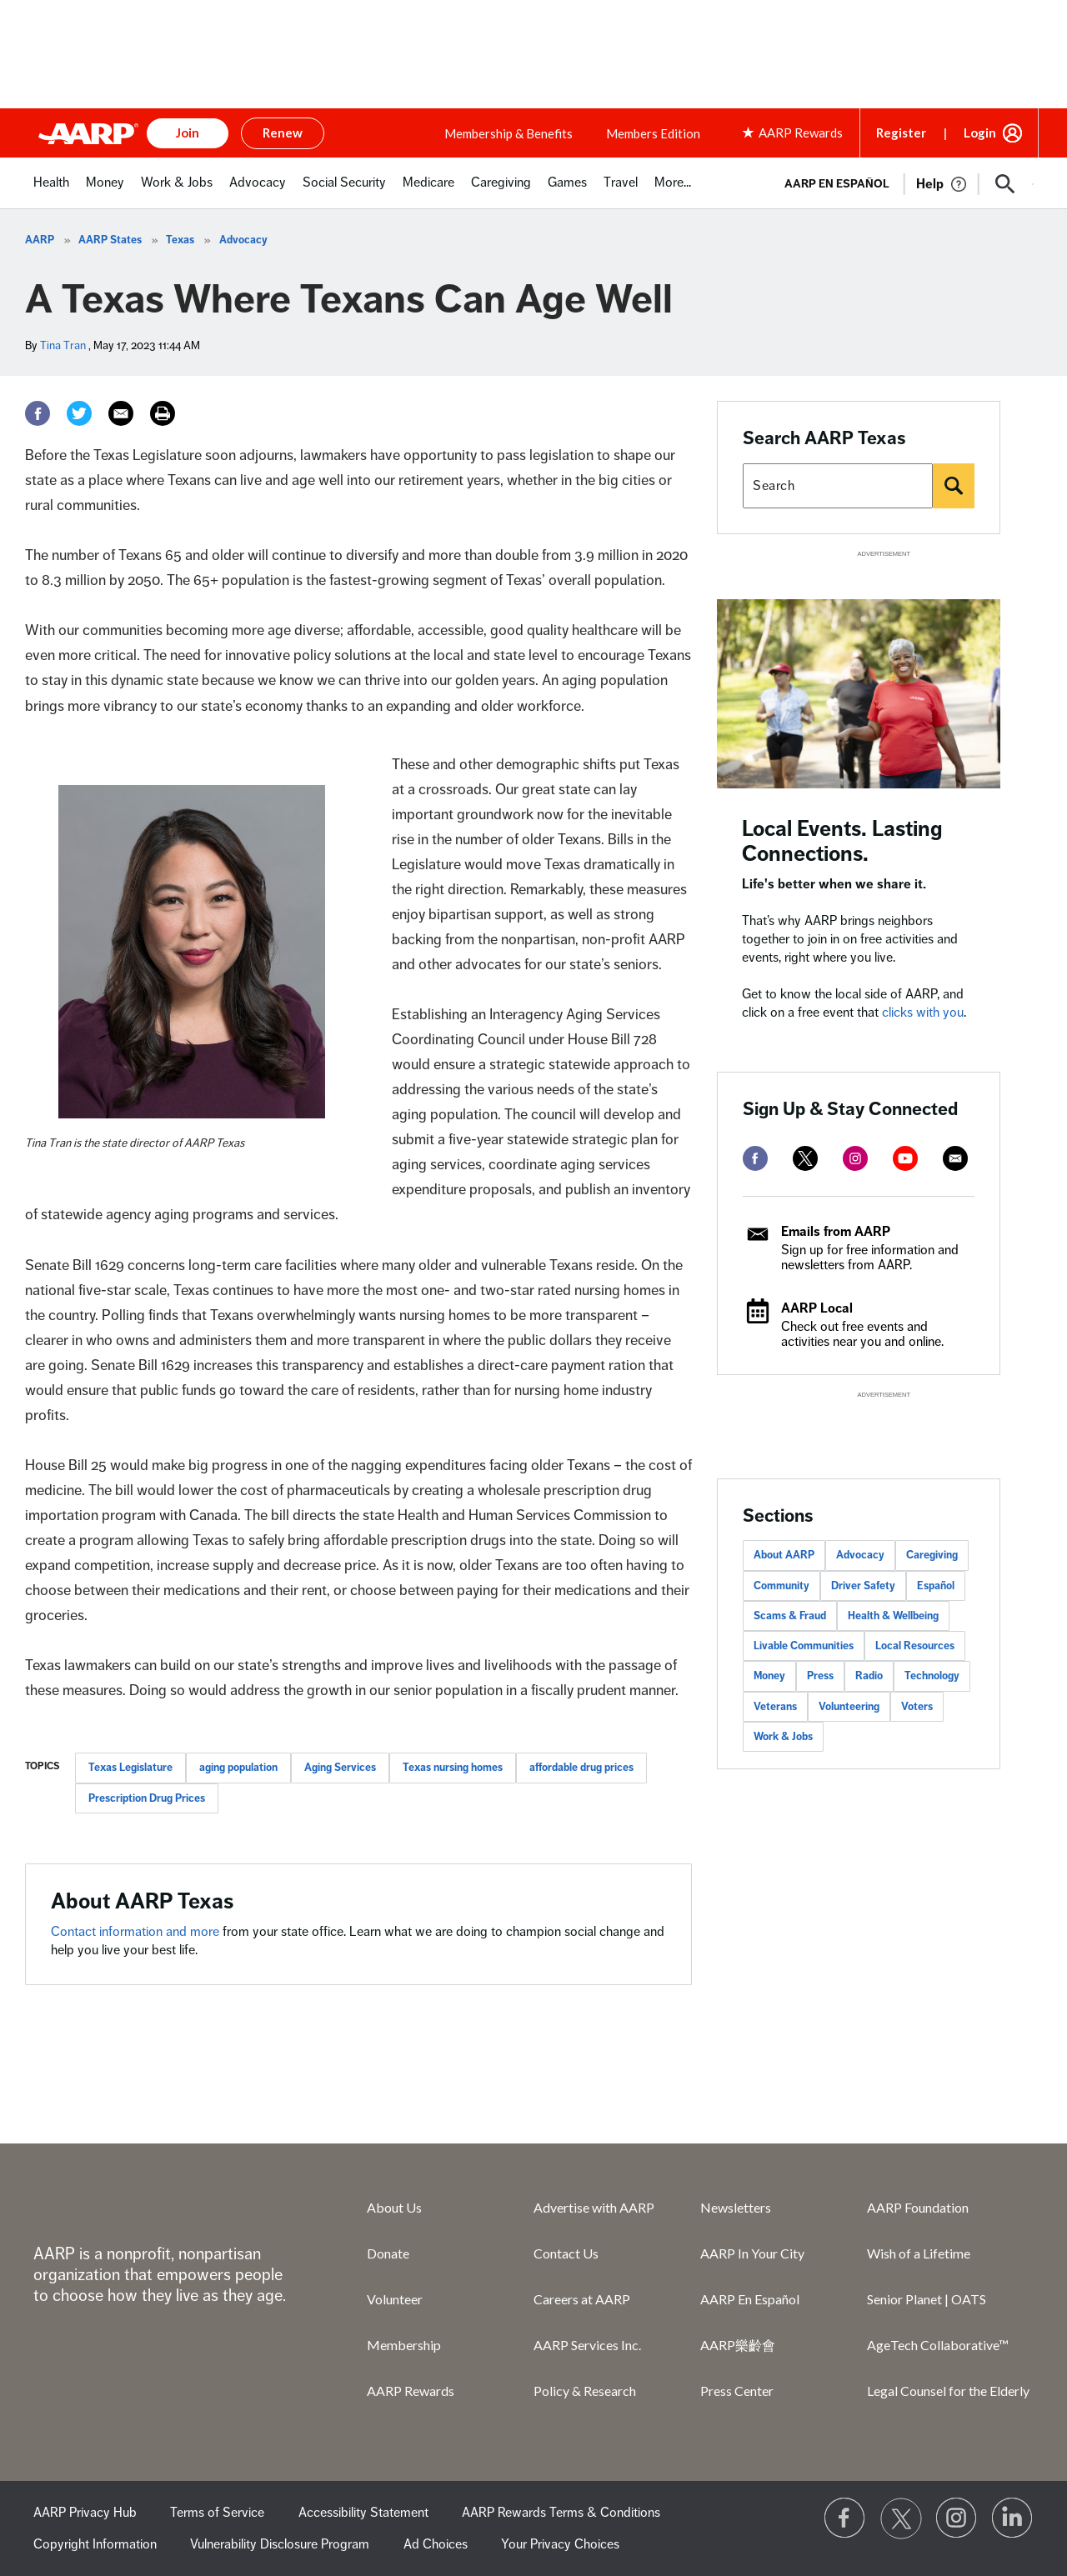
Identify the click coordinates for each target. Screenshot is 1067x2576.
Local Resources (914, 1646)
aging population (238, 1767)
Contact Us (566, 2253)
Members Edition (653, 133)
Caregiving (932, 1555)
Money (769, 1676)
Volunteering (849, 1706)
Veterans (775, 1706)
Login (980, 132)
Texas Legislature (130, 1767)
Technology (931, 1676)
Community (781, 1586)
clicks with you (923, 1012)
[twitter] (805, 1158)
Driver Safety (863, 1586)
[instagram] (855, 1158)
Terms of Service (217, 2512)
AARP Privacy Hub (85, 2512)
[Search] (953, 485)
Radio (869, 1676)
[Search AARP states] (838, 485)
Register (901, 132)
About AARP (784, 1555)
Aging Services (340, 1767)
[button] (1005, 184)
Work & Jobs (783, 1736)
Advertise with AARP (594, 2207)
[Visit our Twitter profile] (901, 2518)
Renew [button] (283, 132)
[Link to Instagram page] (957, 2518)
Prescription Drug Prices (146, 1798)
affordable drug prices (581, 1767)
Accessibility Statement (363, 2512)
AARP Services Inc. (587, 2345)
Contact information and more (137, 1931)
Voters (917, 1706)
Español (935, 1586)
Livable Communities (804, 1646)
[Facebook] (37, 413)
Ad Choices (435, 2544)
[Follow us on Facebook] (845, 2518)
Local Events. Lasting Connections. (842, 841)
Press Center (737, 2390)
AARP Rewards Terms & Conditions (561, 2512)
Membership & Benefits (508, 133)
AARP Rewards (410, 2390)
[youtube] (905, 1158)
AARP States (110, 240)
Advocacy (243, 240)
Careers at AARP (582, 2299)
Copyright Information (95, 2544)
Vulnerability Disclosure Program (279, 2544)
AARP (39, 240)
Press (820, 1676)
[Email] (120, 413)
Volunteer (395, 2299)
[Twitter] (79, 413)
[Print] (162, 413)
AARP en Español (836, 184)
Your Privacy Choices (560, 2544)
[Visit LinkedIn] (1013, 2518)
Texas (180, 240)
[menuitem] (51, 191)
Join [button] (187, 132)
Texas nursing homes (453, 1767)
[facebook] (755, 1158)
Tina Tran (63, 345)
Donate (388, 2253)
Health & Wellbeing (893, 1616)
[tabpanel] (901, 183)
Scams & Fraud (790, 1616)
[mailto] (955, 1158)
